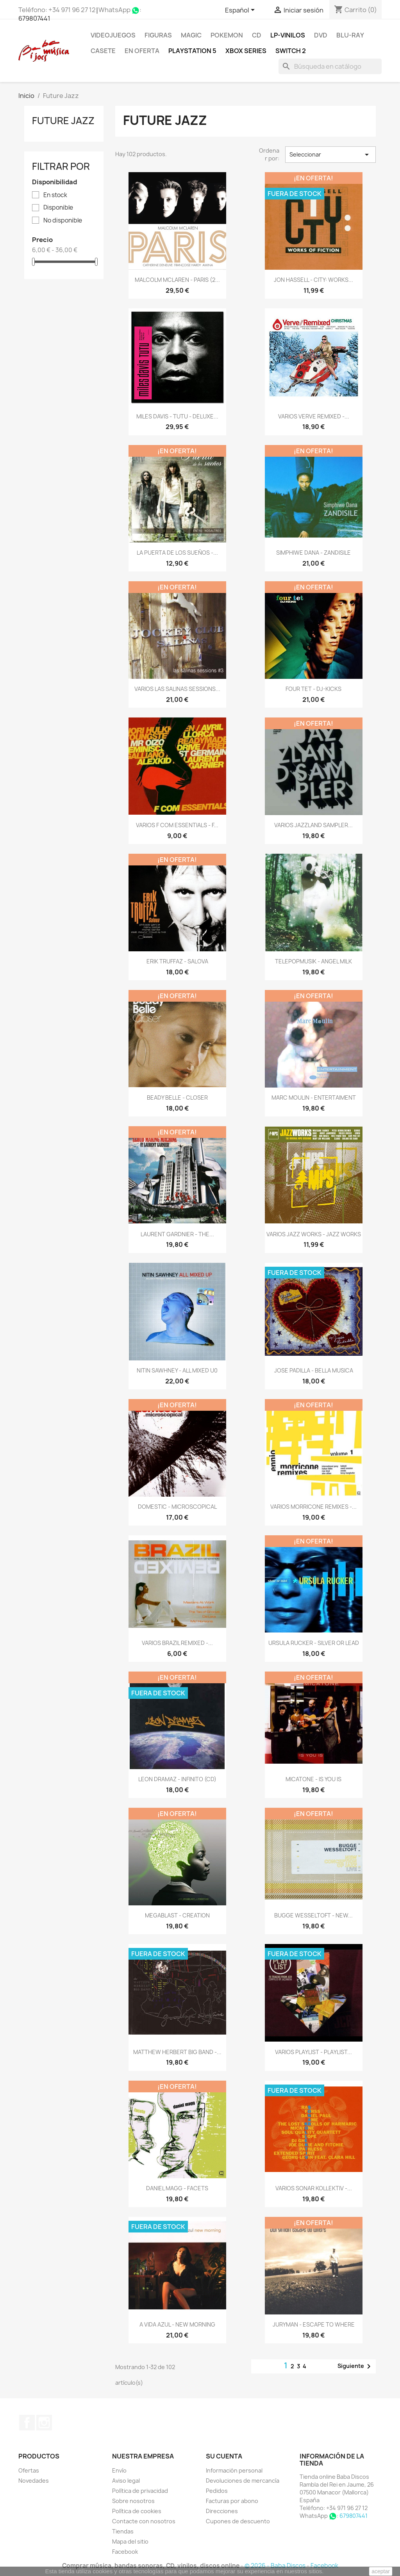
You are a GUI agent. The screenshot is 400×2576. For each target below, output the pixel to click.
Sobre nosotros (133, 2501)
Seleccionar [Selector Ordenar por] (330, 154)
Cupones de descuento (238, 2521)
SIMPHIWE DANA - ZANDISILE (313, 552)
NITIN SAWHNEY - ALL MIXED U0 (177, 1370)
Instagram (44, 2422)
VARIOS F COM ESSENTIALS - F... (177, 825)
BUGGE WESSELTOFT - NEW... (313, 1915)
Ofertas (28, 2470)
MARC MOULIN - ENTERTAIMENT (313, 1097)
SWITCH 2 (290, 50)
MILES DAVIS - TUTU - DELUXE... (177, 416)
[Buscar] (330, 66)
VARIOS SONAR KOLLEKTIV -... (313, 2188)
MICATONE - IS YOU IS (313, 1779)
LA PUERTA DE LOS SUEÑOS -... (177, 552)
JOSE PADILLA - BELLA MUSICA (313, 1370)
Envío (119, 2470)
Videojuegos (113, 35)
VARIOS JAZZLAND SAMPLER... (313, 825)
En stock (55, 195)
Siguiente (355, 2366)
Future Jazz (63, 120)
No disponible (62, 220)
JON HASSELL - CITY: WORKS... (313, 279)
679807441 (34, 18)
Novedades (33, 2480)
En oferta (142, 50)
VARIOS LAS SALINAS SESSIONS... (177, 689)
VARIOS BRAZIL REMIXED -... (177, 1643)
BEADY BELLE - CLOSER (177, 1097)
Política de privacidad (140, 2490)
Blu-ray (350, 35)
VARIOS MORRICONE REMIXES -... (313, 1506)
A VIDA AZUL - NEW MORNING (177, 2324)
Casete (103, 50)
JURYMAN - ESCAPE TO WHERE (314, 2324)
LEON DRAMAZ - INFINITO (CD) (177, 1779)
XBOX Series (245, 50)
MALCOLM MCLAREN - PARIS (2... (177, 279)
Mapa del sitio (130, 2541)
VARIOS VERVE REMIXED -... (313, 416)
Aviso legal (126, 2480)
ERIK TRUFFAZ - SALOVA (177, 961)
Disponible (58, 208)
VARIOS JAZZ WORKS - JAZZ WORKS (313, 1234)
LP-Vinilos (287, 35)
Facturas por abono (232, 2501)
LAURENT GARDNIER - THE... (177, 1234)
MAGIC (191, 35)
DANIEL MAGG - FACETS (177, 2188)
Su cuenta (224, 2456)
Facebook (27, 2422)
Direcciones (222, 2511)
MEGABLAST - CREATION (177, 1915)
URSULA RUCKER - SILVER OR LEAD (313, 1643)
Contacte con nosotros (143, 2521)
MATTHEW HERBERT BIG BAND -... (177, 2052)
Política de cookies (136, 2511)
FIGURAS (158, 35)
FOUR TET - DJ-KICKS (313, 689)
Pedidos (217, 2490)
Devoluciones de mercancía (242, 2480)
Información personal (234, 2470)
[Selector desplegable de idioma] (241, 10)
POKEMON (227, 35)
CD (256, 35)
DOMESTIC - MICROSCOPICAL (177, 1506)
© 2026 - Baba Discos (276, 2566)
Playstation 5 (192, 50)
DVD (320, 35)
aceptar (380, 2571)
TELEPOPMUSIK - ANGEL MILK (313, 961)
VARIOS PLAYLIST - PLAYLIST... (313, 2052)
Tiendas (123, 2531)
